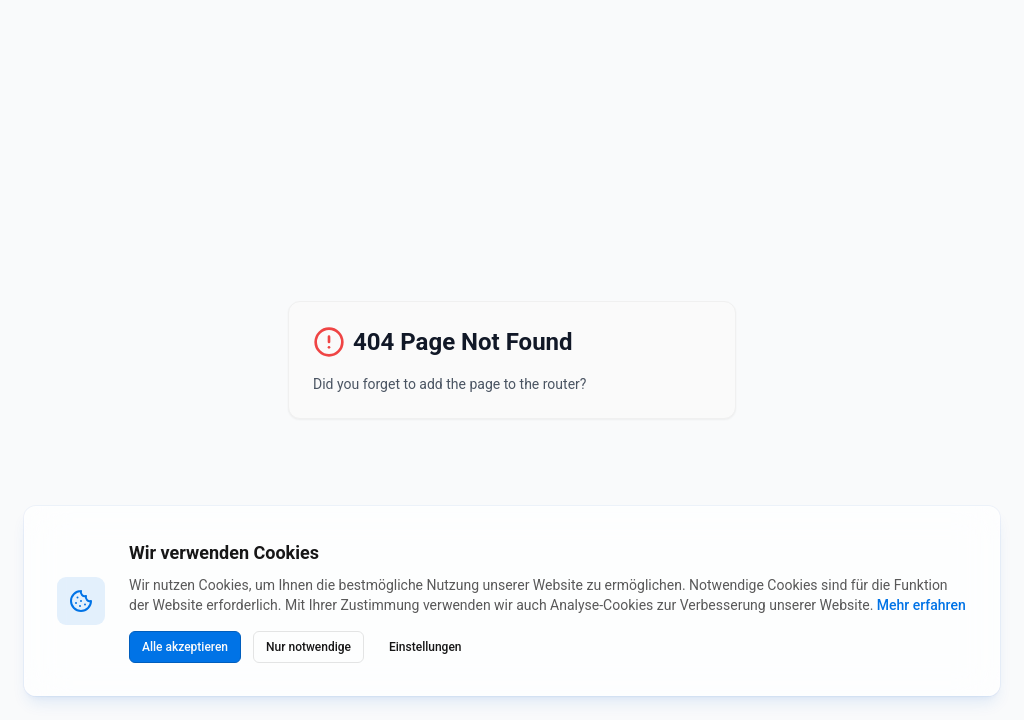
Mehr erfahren (921, 605)
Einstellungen (425, 647)
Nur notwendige (308, 647)
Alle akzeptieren (185, 647)
